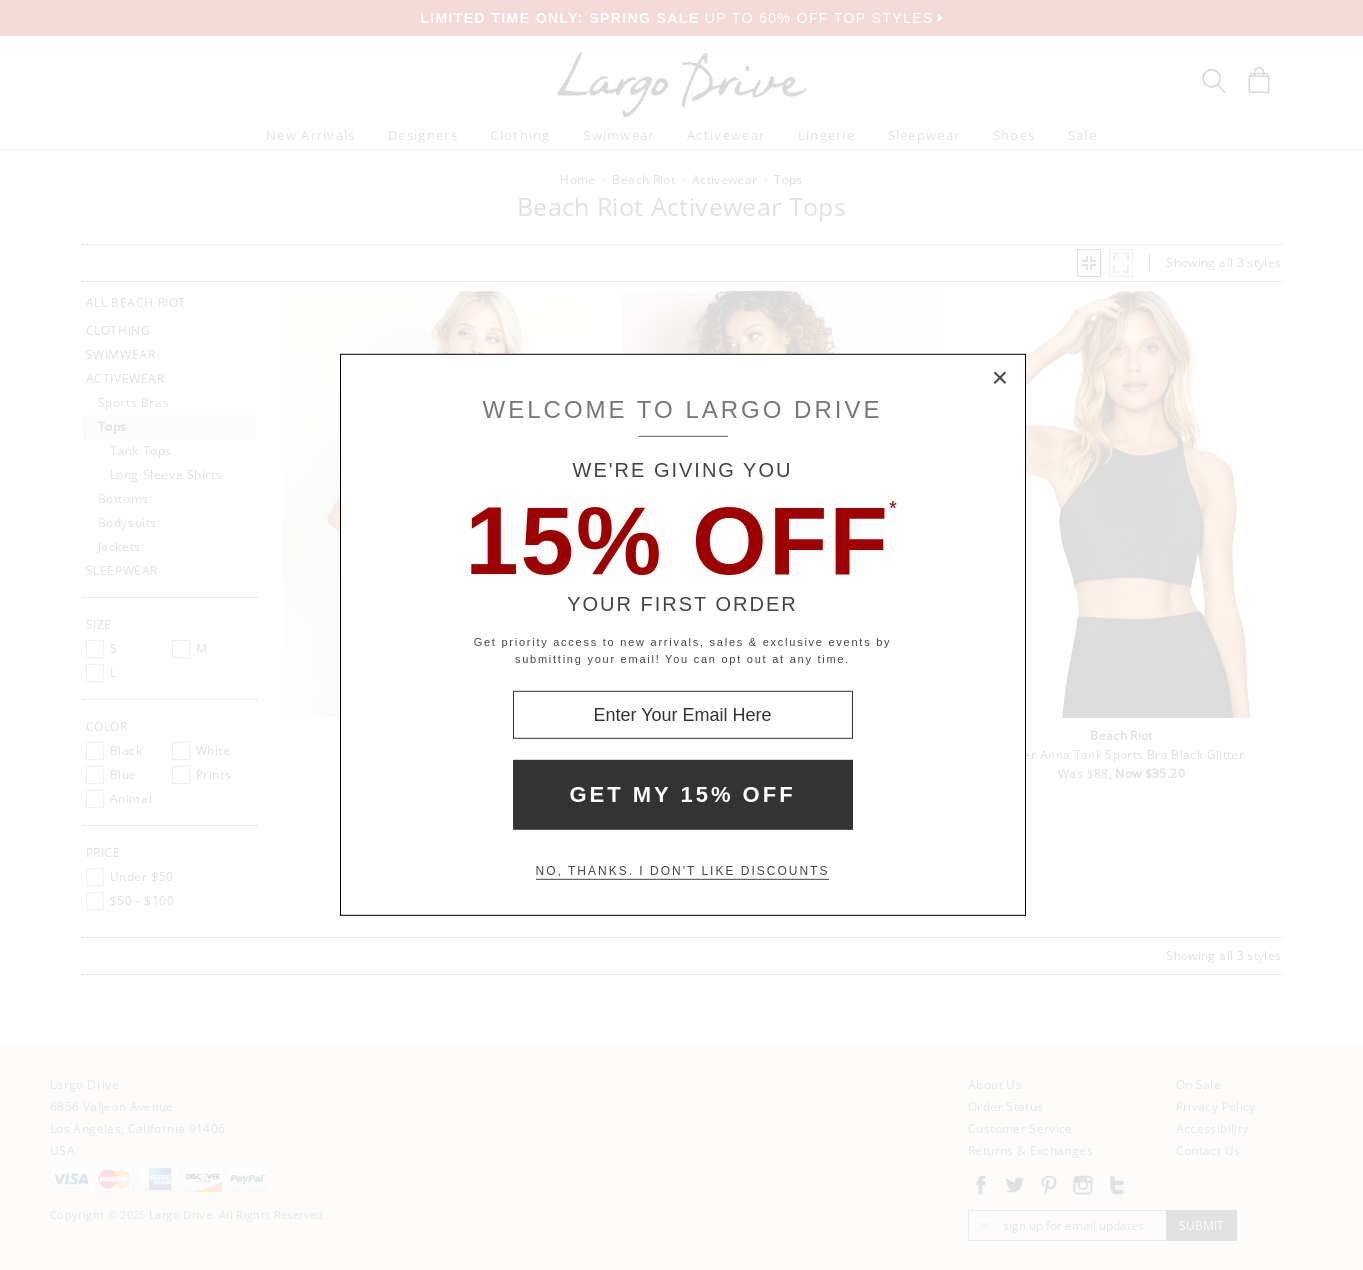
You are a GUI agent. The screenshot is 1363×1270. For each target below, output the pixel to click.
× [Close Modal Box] (1001, 379)
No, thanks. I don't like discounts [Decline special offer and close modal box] (683, 871)
